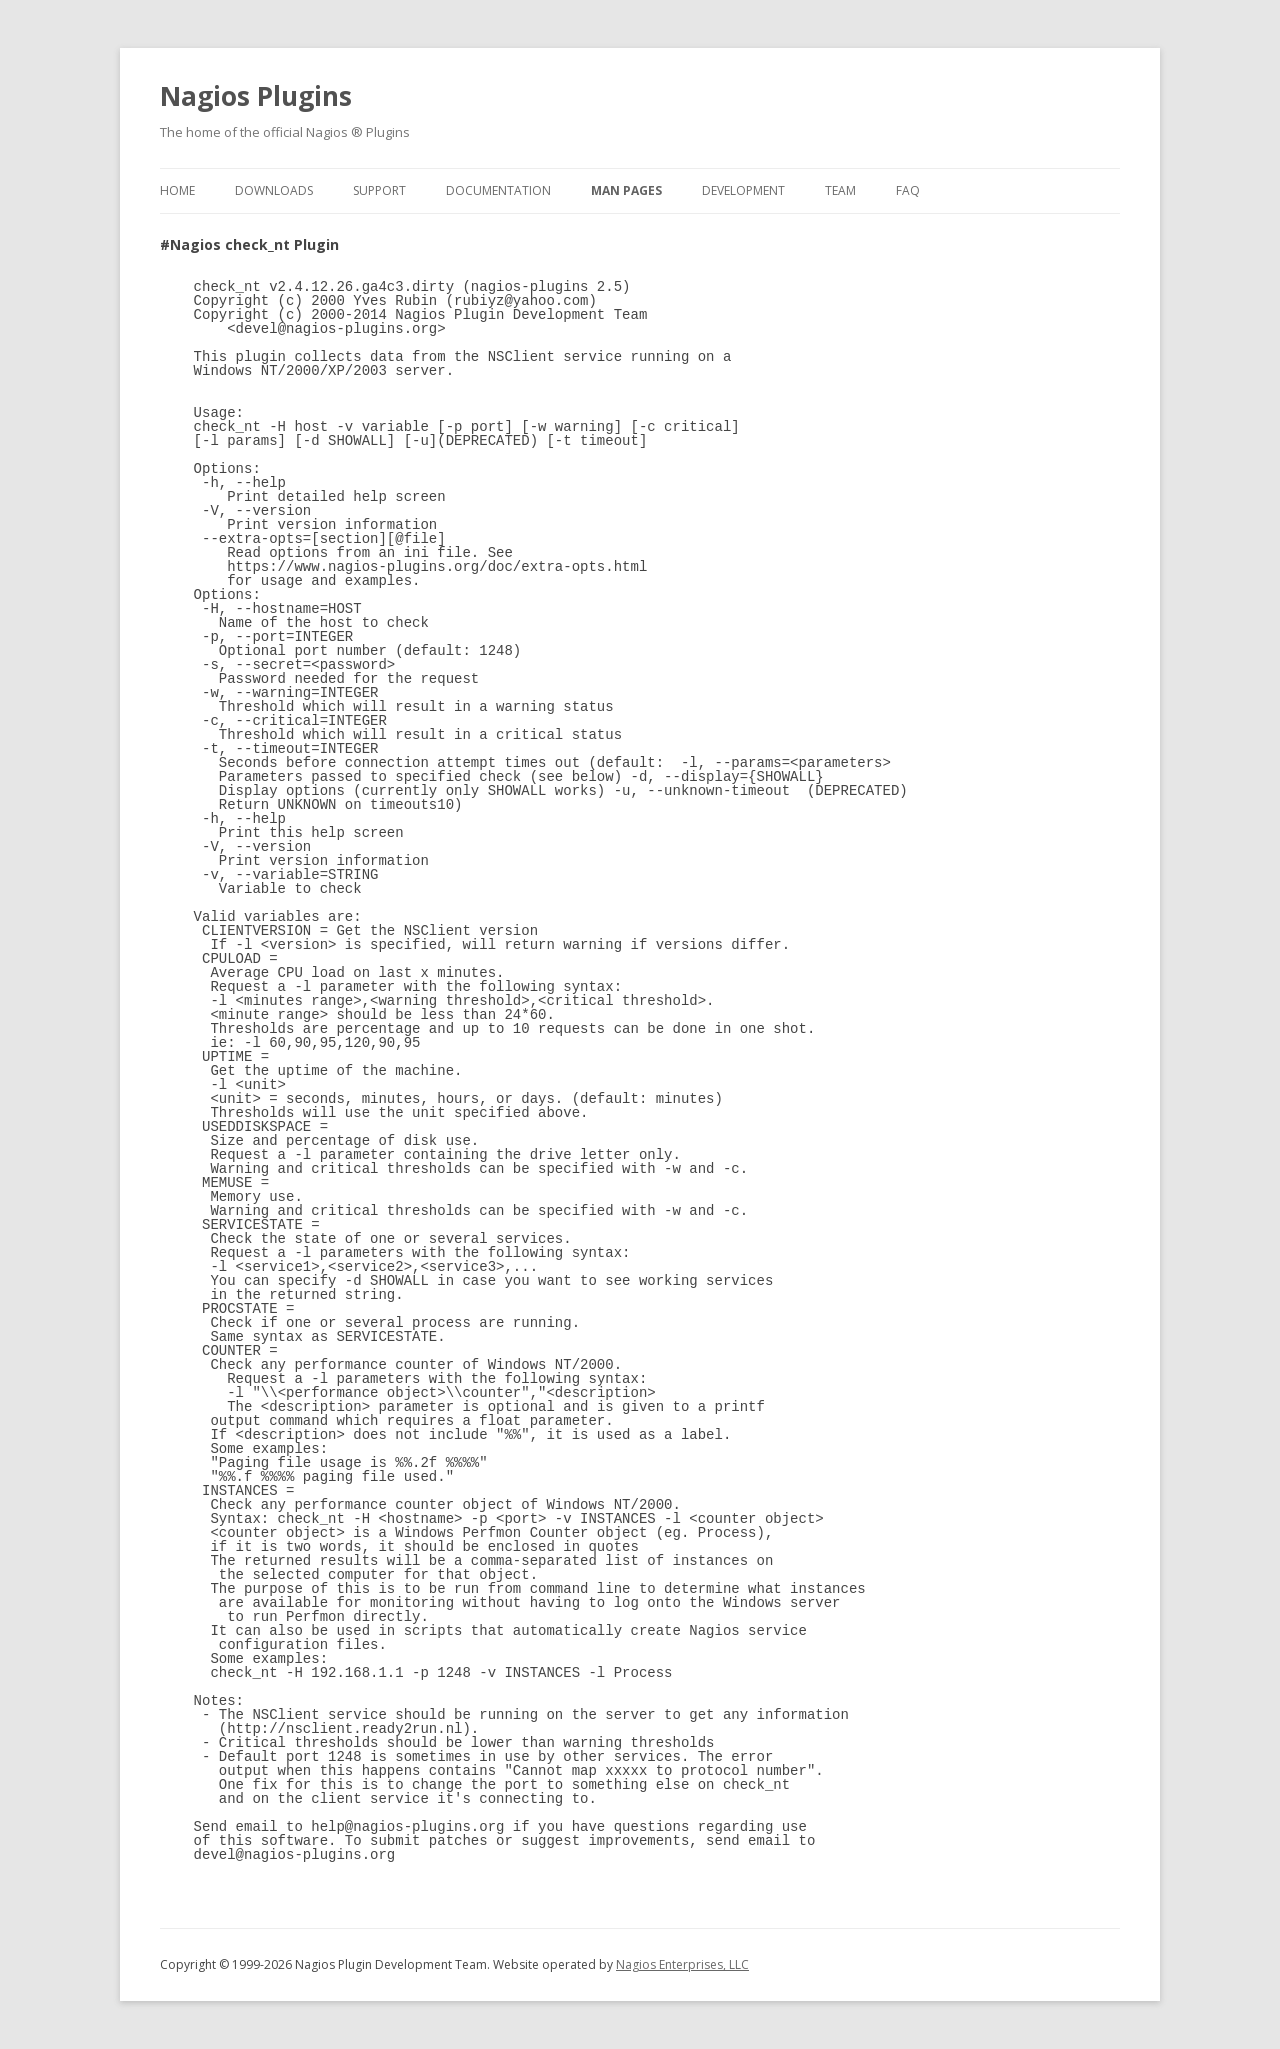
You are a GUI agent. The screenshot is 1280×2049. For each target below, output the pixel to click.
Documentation (498, 190)
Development (743, 190)
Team (840, 190)
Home (177, 190)
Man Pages (626, 190)
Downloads (274, 190)
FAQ (908, 190)
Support (379, 190)
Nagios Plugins (256, 96)
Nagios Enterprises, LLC (682, 1964)
